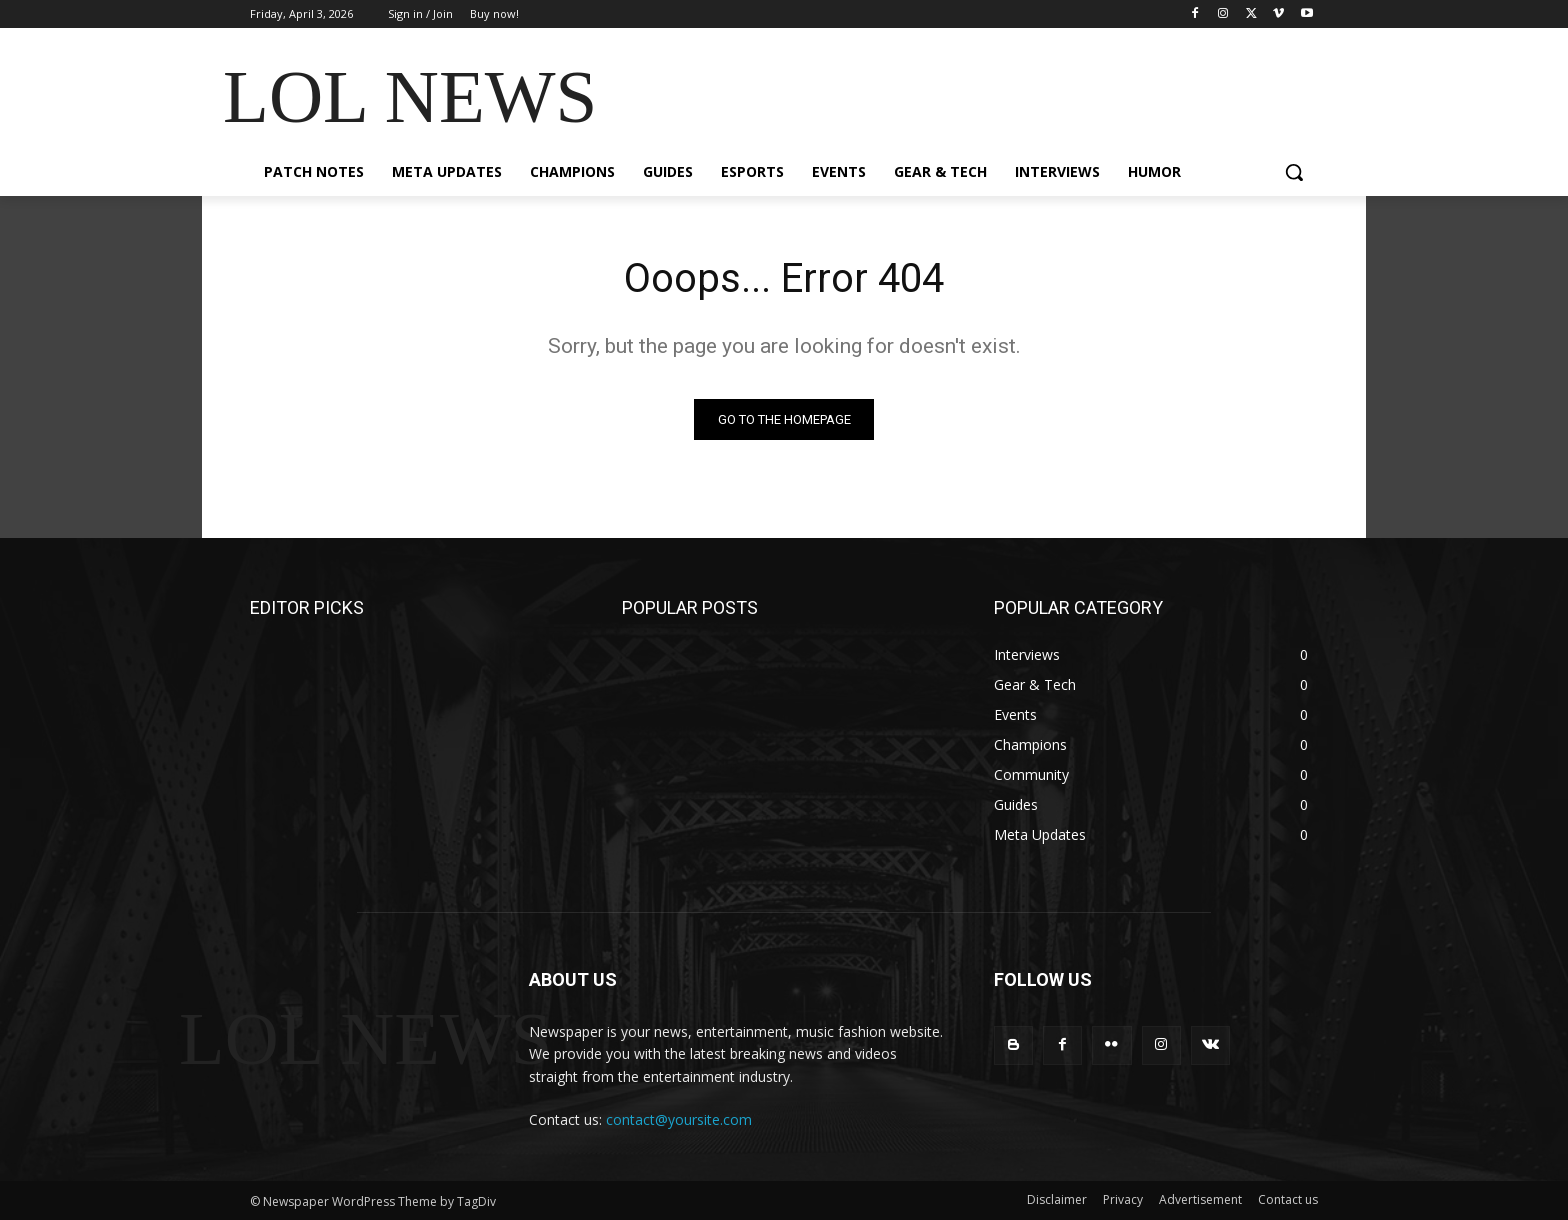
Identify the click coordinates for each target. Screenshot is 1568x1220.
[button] (1294, 172)
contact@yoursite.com (679, 1119)
